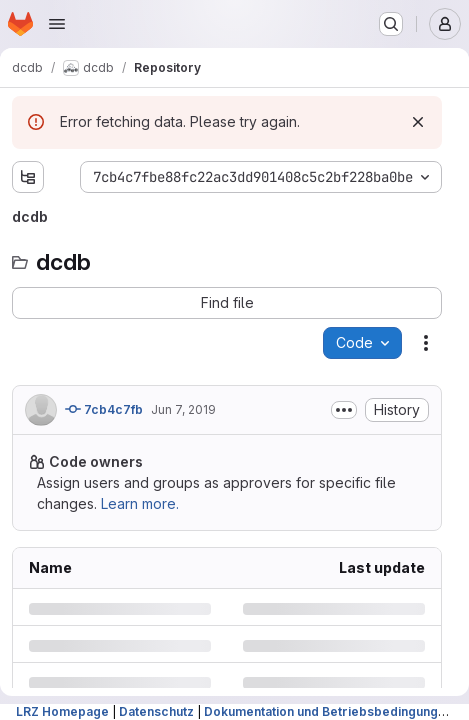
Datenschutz (156, 711)
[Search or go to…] (391, 24)
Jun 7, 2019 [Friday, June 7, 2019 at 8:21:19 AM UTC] (183, 409)
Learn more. (140, 503)
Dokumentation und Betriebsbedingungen (328, 711)
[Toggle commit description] (344, 410)
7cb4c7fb (104, 409)
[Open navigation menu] (57, 24)
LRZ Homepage (62, 711)
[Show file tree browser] (28, 177)
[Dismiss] (418, 122)
